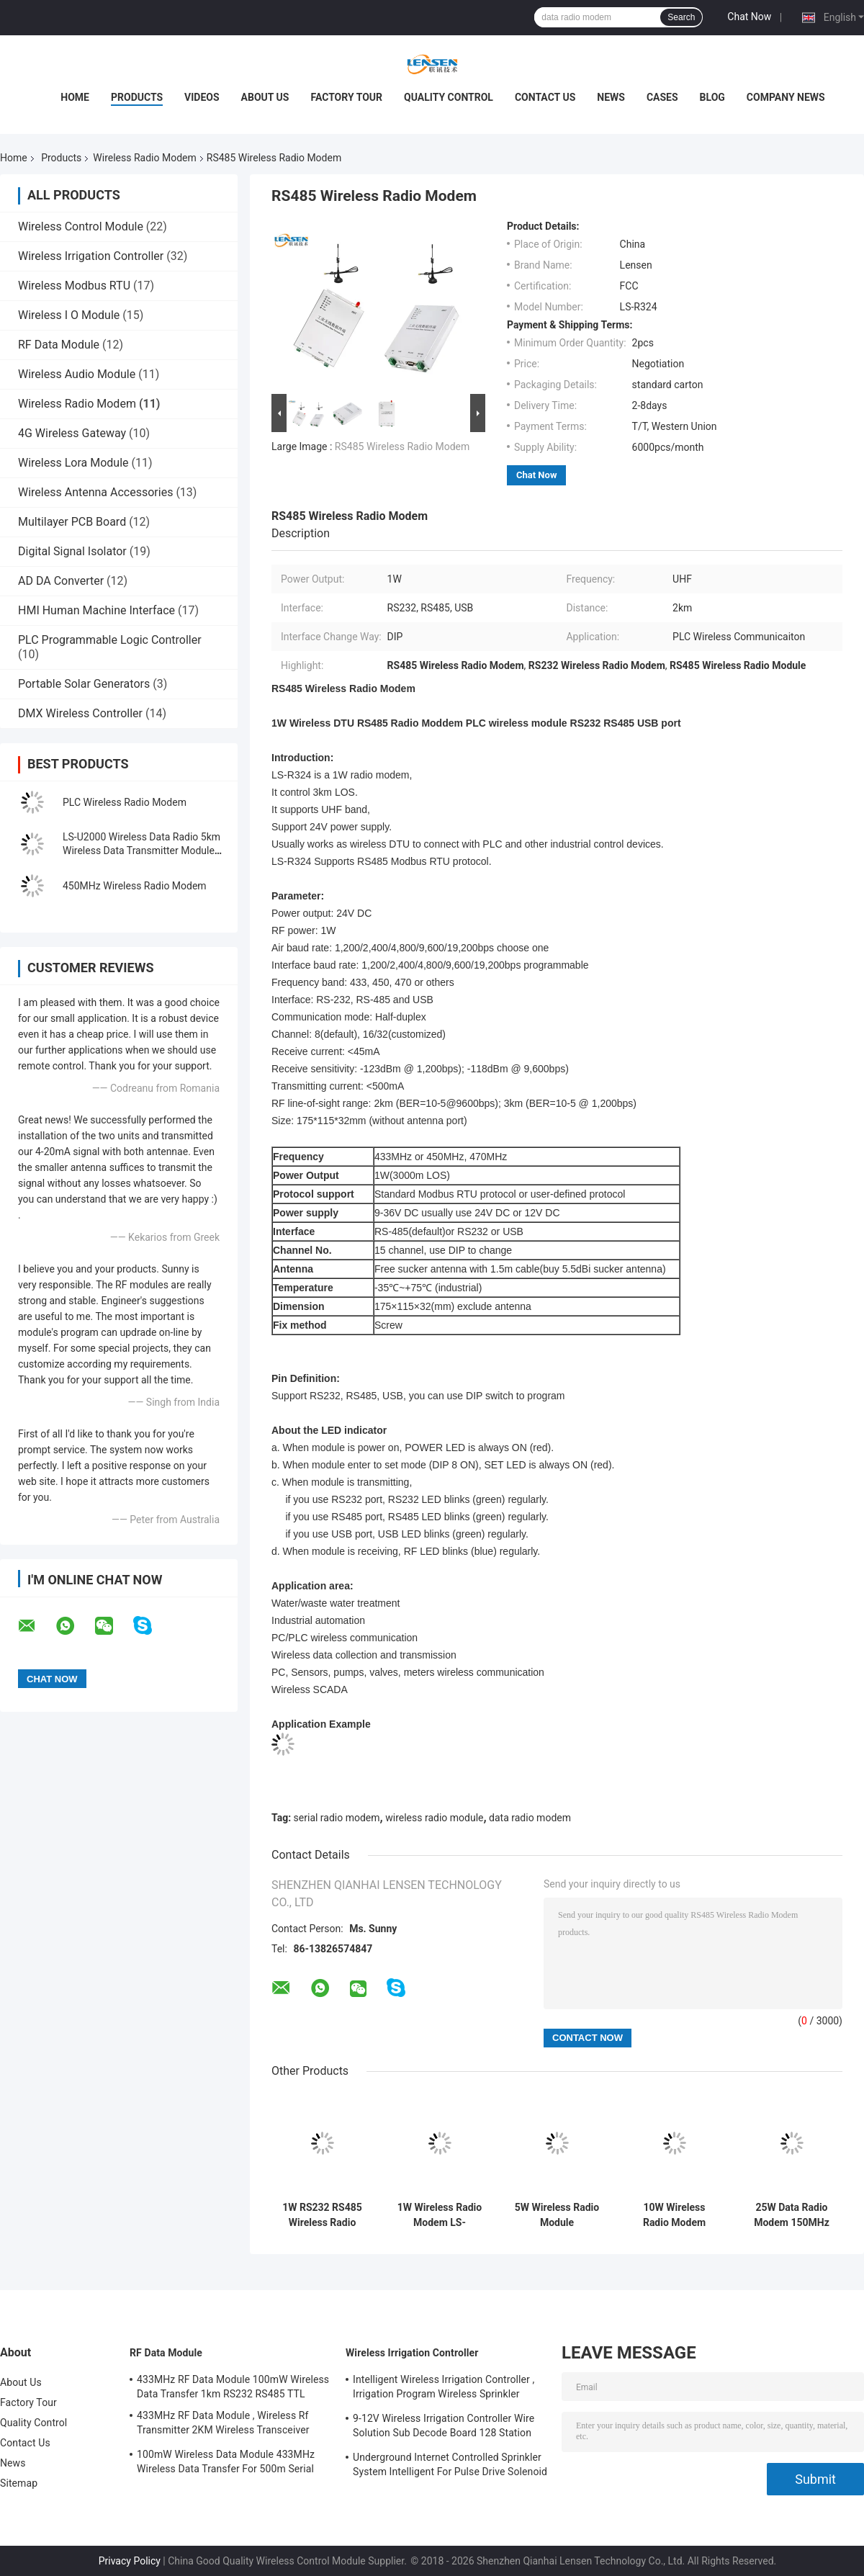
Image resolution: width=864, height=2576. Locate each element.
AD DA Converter (61, 581)
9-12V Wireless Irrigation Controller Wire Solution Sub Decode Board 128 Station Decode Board (443, 2428)
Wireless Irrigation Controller (90, 256)
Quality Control (448, 97)
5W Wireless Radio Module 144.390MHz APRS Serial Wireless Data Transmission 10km (557, 2215)
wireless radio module (434, 1817)
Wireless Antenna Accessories (95, 492)
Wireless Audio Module (76, 374)
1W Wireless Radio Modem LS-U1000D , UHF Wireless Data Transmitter (439, 2215)
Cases (662, 97)
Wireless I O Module (69, 315)
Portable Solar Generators (84, 684)
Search (681, 17)
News (611, 97)
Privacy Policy (130, 2561)
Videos (202, 97)
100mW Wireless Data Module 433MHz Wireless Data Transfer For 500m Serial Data (226, 2464)
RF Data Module (58, 344)
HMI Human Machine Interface (96, 610)
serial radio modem (337, 1817)
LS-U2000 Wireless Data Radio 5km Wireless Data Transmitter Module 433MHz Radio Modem (141, 850)
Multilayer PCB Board (72, 522)
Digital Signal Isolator (72, 551)
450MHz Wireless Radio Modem (135, 886)
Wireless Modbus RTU (74, 285)
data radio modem (530, 1817)
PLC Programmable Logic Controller (110, 640)
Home (74, 97)
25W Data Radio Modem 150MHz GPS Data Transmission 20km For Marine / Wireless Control (792, 2215)
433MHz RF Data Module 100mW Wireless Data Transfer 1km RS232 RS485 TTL (233, 2387)
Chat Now (749, 16)
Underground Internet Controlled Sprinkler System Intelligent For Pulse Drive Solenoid (450, 2464)
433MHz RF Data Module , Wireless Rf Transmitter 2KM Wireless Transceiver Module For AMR (223, 2425)
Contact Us (545, 97)
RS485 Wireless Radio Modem (402, 446)
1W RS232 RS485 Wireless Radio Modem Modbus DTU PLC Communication (322, 2215)
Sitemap (18, 2483)
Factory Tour (346, 97)
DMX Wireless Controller (80, 713)
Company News (786, 97)
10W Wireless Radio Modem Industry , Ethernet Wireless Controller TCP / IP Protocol (674, 2215)
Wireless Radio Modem (144, 157)
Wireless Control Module (80, 226)
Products (137, 97)
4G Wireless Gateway (72, 433)
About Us (265, 97)
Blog (712, 97)
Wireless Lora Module (73, 463)
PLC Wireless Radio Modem (124, 802)
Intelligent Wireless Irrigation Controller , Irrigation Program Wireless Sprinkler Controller (443, 2389)
